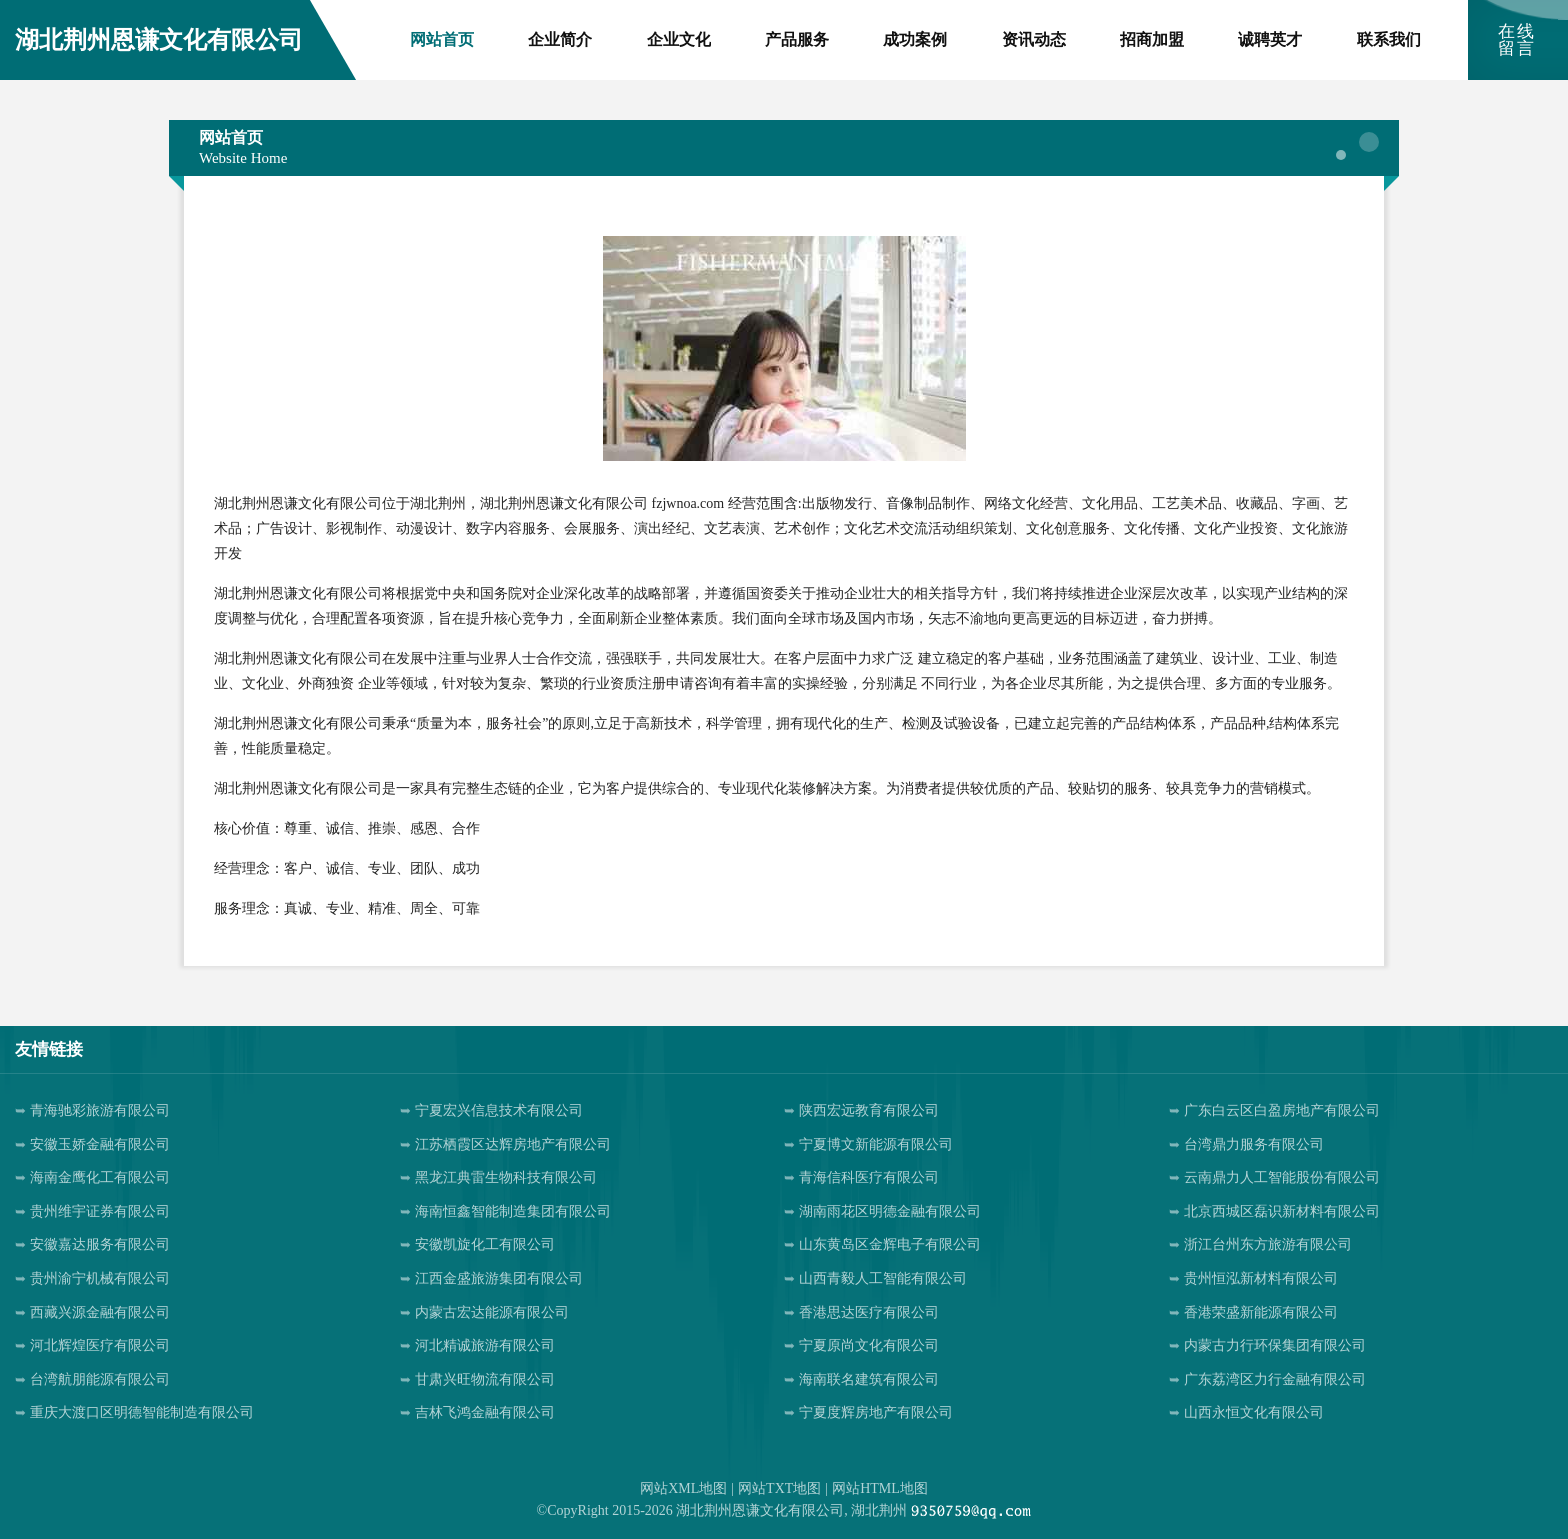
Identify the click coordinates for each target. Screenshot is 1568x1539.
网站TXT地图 (779, 1488)
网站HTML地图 (880, 1488)
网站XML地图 (683, 1488)
